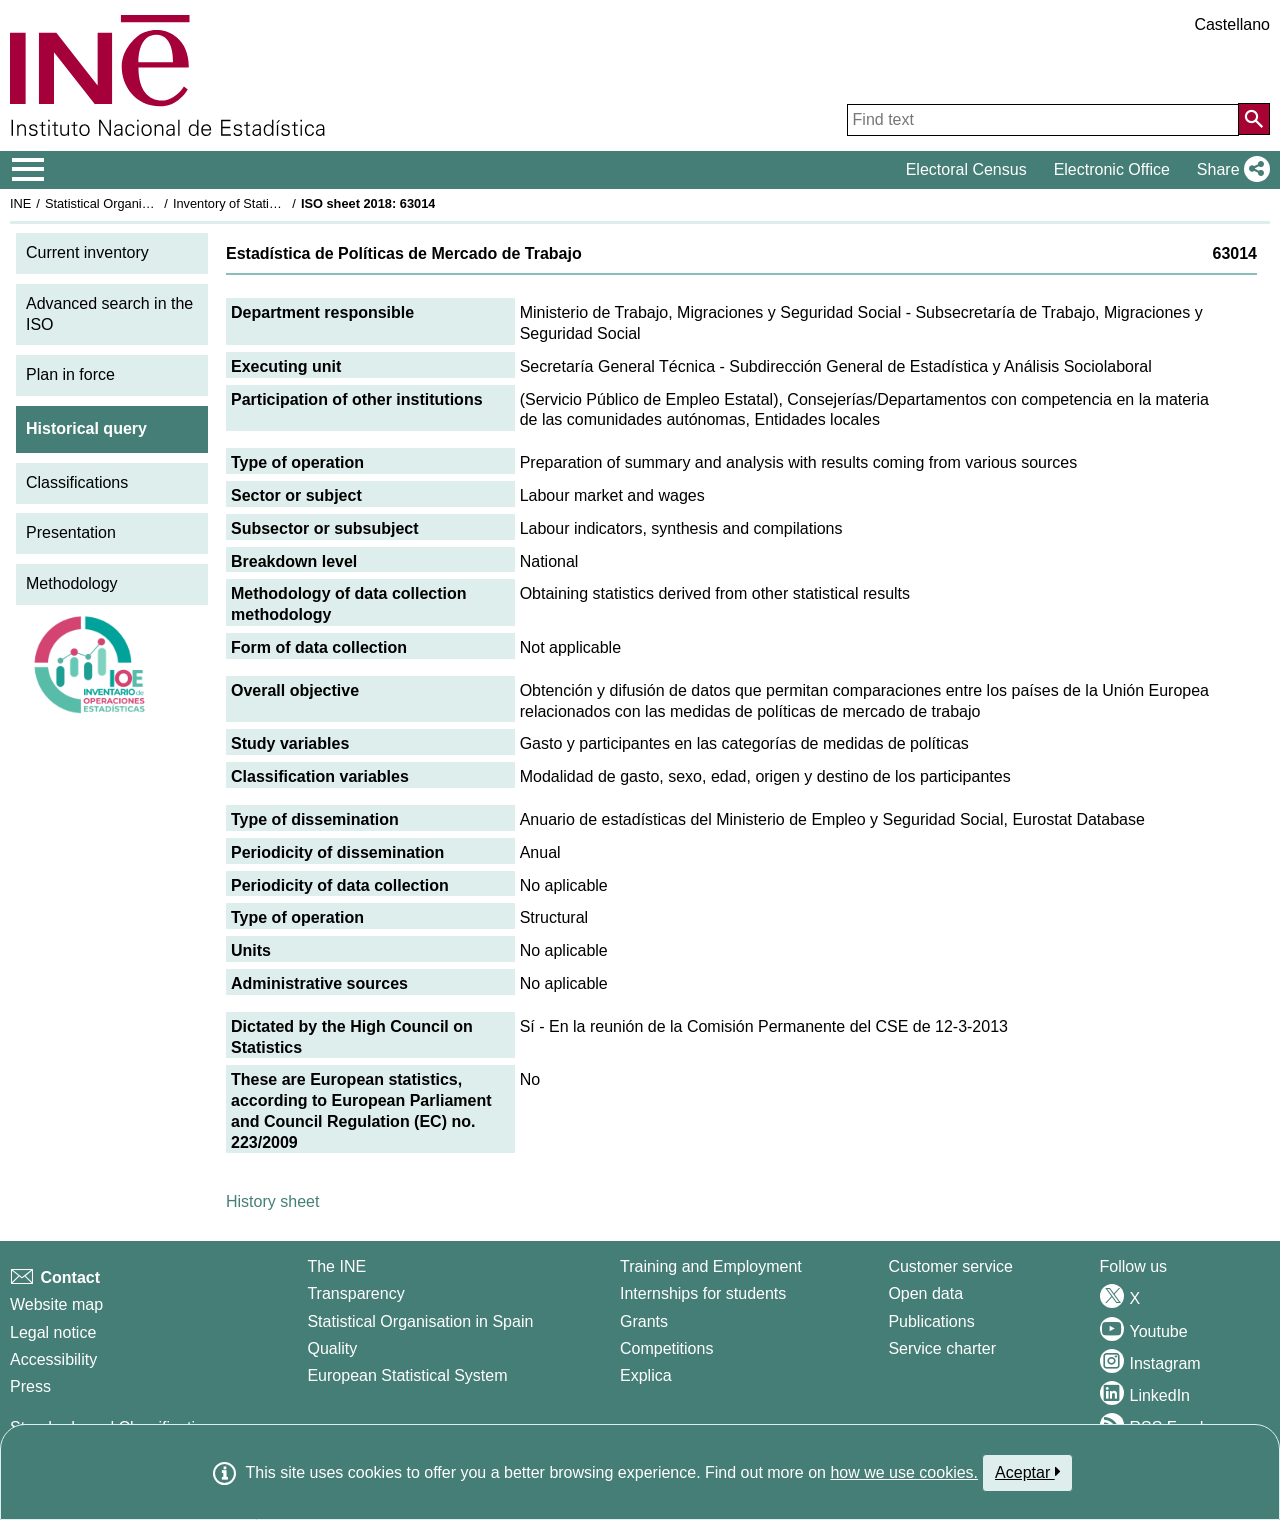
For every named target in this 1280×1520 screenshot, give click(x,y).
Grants (644, 1321)
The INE (336, 1266)
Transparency (355, 1293)
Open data (925, 1293)
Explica (646, 1375)
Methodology (72, 583)
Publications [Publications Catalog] (931, 1321)
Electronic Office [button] (1112, 169)
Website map (56, 1304)
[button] (1229, 170)
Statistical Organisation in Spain (135, 203)
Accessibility (53, 1359)
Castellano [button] (1232, 24)
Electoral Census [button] (966, 169)
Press (30, 1386)
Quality (332, 1348)
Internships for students (703, 1293)
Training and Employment (711, 1266)
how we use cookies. (904, 1472)
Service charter (942, 1348)
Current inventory (87, 252)
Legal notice (53, 1332)
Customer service (950, 1266)
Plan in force (70, 374)
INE (20, 203)
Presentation (71, 532)
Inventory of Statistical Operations (268, 203)
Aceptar (1027, 1472)
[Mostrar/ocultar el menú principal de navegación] (28, 170)
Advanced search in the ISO (109, 314)
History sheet (272, 1201)
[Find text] (1043, 120)
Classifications (77, 482)
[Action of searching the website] (1254, 119)
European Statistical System (407, 1375)
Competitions (666, 1348)
